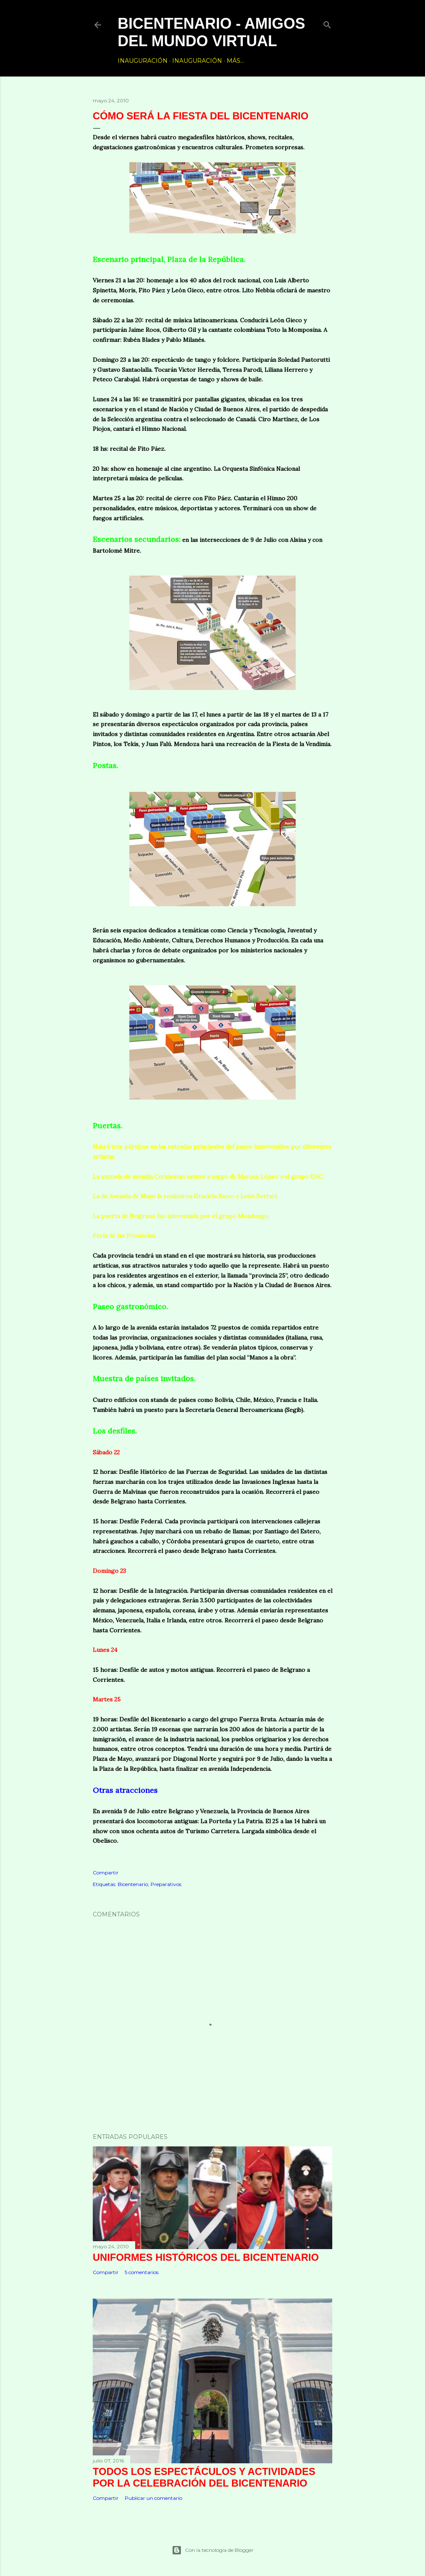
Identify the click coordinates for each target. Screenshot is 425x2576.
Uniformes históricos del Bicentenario (206, 2257)
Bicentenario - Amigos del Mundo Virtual (211, 32)
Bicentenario (133, 1884)
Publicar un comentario (153, 2498)
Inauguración (143, 60)
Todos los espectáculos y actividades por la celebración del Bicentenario (204, 2477)
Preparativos (166, 1884)
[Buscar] (327, 23)
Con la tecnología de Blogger (213, 2550)
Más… (235, 60)
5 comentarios (141, 2272)
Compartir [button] (106, 1872)
